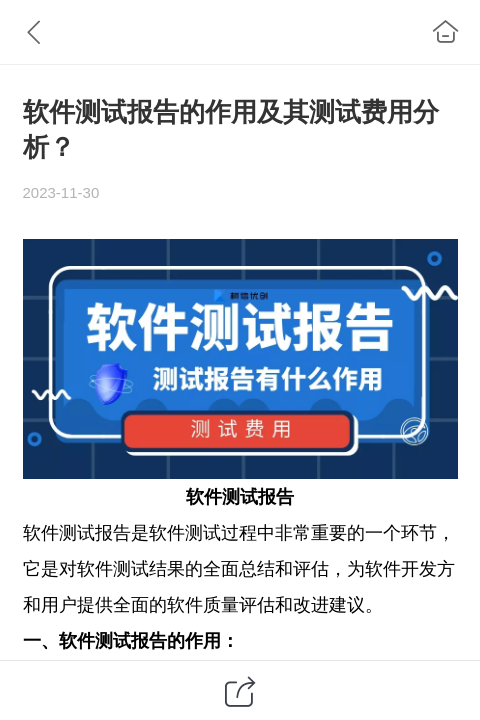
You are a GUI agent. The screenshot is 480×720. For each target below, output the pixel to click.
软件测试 (222, 497)
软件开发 (401, 569)
